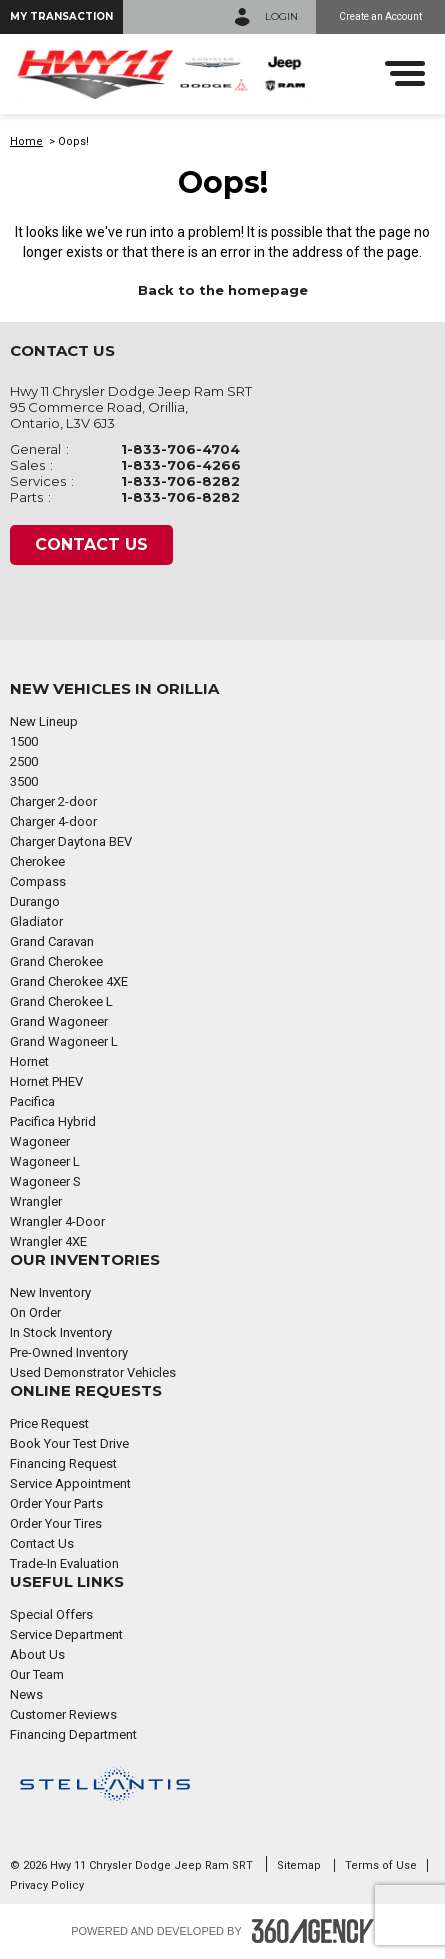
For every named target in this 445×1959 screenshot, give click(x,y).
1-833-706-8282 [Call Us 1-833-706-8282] (180, 481)
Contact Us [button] (91, 544)
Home (26, 141)
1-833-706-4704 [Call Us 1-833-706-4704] (180, 449)
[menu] (405, 73)
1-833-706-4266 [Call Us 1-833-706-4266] (181, 465)
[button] (61, 17)
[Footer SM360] (313, 1931)
